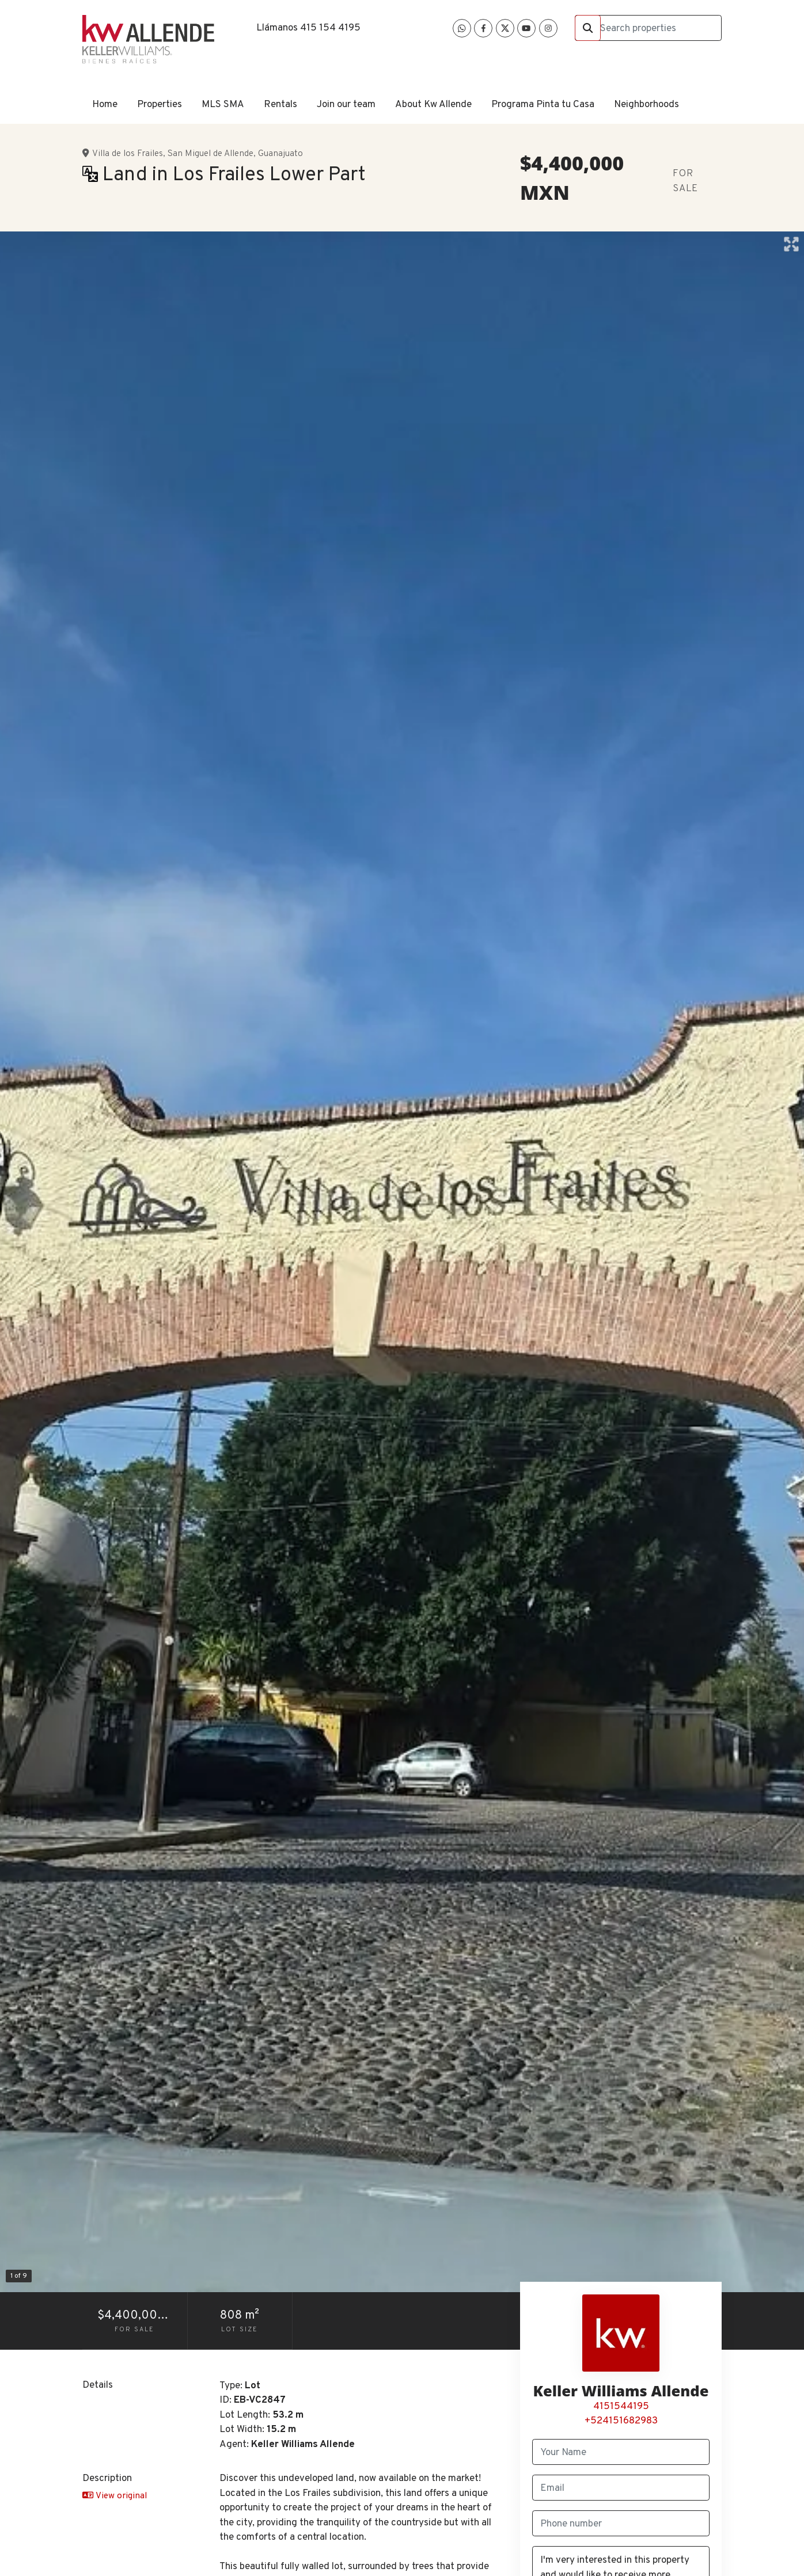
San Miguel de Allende (210, 153)
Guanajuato (280, 153)
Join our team (346, 104)
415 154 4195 (330, 28)
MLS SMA (223, 104)
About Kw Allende (433, 104)
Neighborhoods (646, 104)
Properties (159, 104)
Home (104, 104)
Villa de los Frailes (127, 153)
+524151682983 (621, 2421)
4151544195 (621, 2406)
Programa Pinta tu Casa (542, 104)
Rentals (280, 104)
